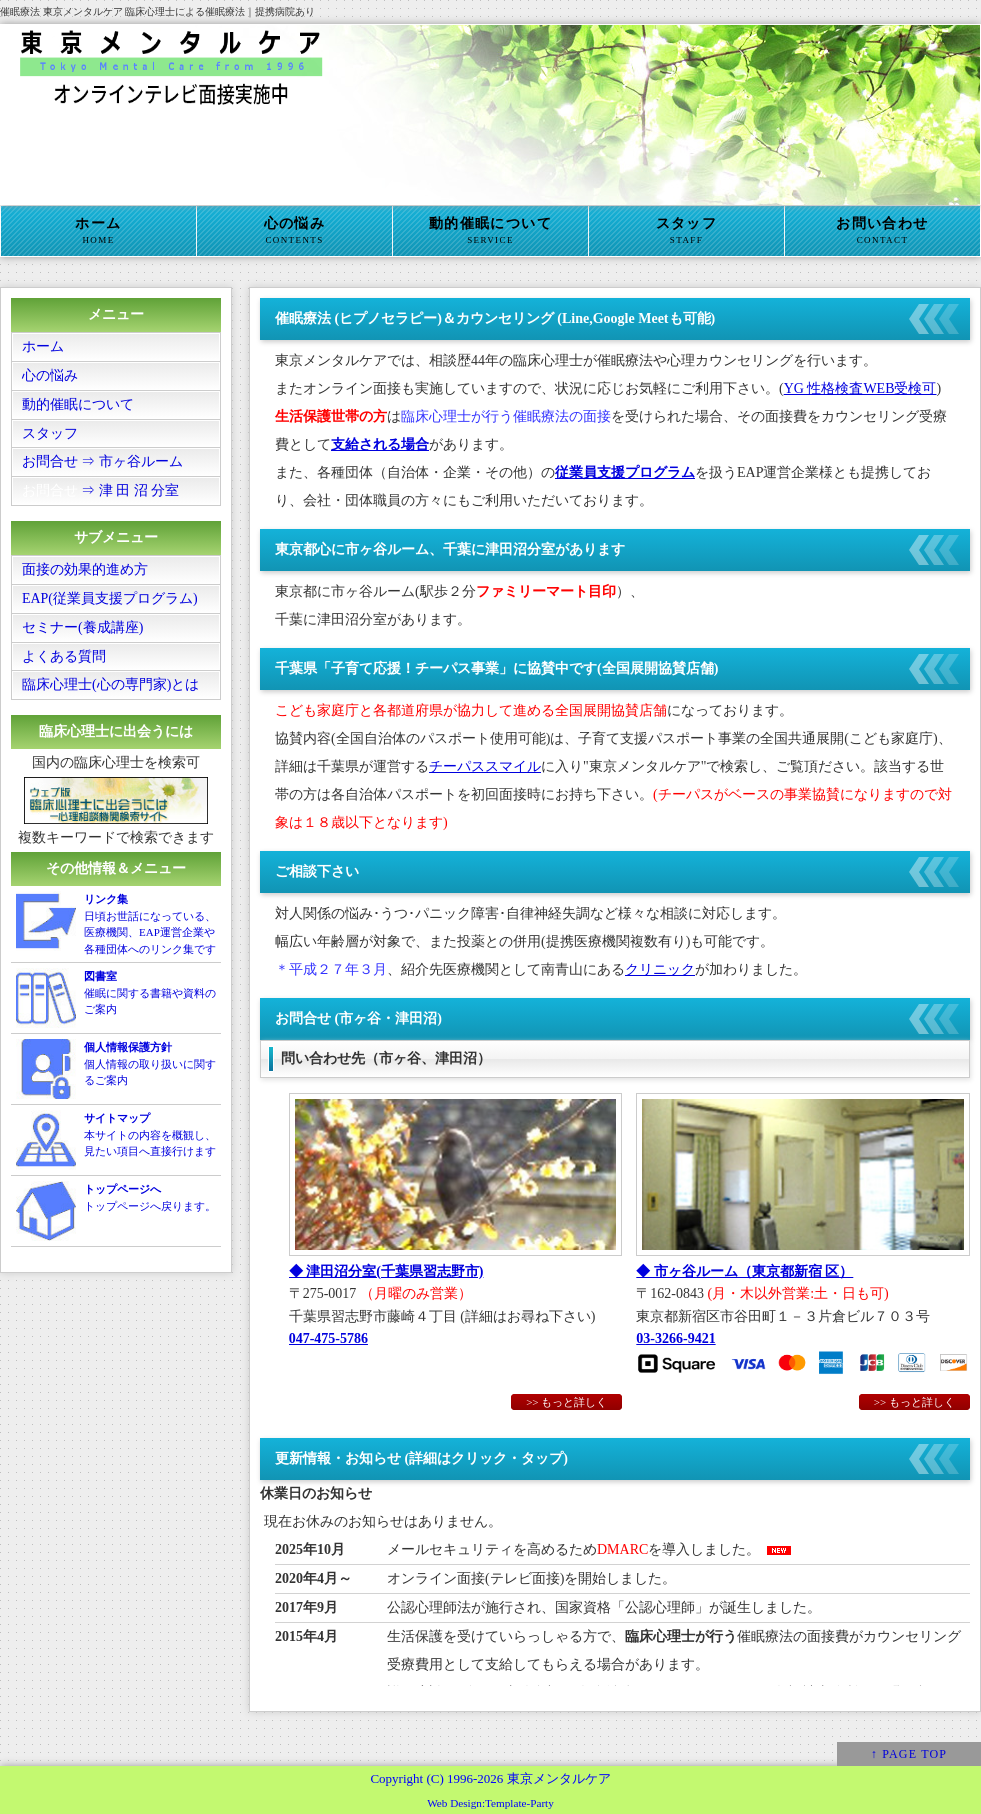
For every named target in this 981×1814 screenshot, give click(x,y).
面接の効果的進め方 (85, 570)
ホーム (98, 231)
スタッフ (686, 231)
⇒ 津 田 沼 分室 (101, 491)
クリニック (660, 969)
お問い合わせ (882, 231)
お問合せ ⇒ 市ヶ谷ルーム (102, 462)
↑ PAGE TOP (909, 1754)
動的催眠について (490, 231)
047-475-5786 (328, 1338)
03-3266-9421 (675, 1338)
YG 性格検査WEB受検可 (860, 388)
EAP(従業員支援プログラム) (110, 599)
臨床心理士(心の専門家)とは (110, 686)
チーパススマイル (485, 766)
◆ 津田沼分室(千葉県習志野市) (386, 1271)
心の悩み (294, 231)
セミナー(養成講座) (82, 628)
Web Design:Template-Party (490, 1803)
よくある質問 (64, 657)
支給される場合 (380, 444)
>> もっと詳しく (914, 1402)
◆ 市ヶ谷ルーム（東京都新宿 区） (744, 1271)
